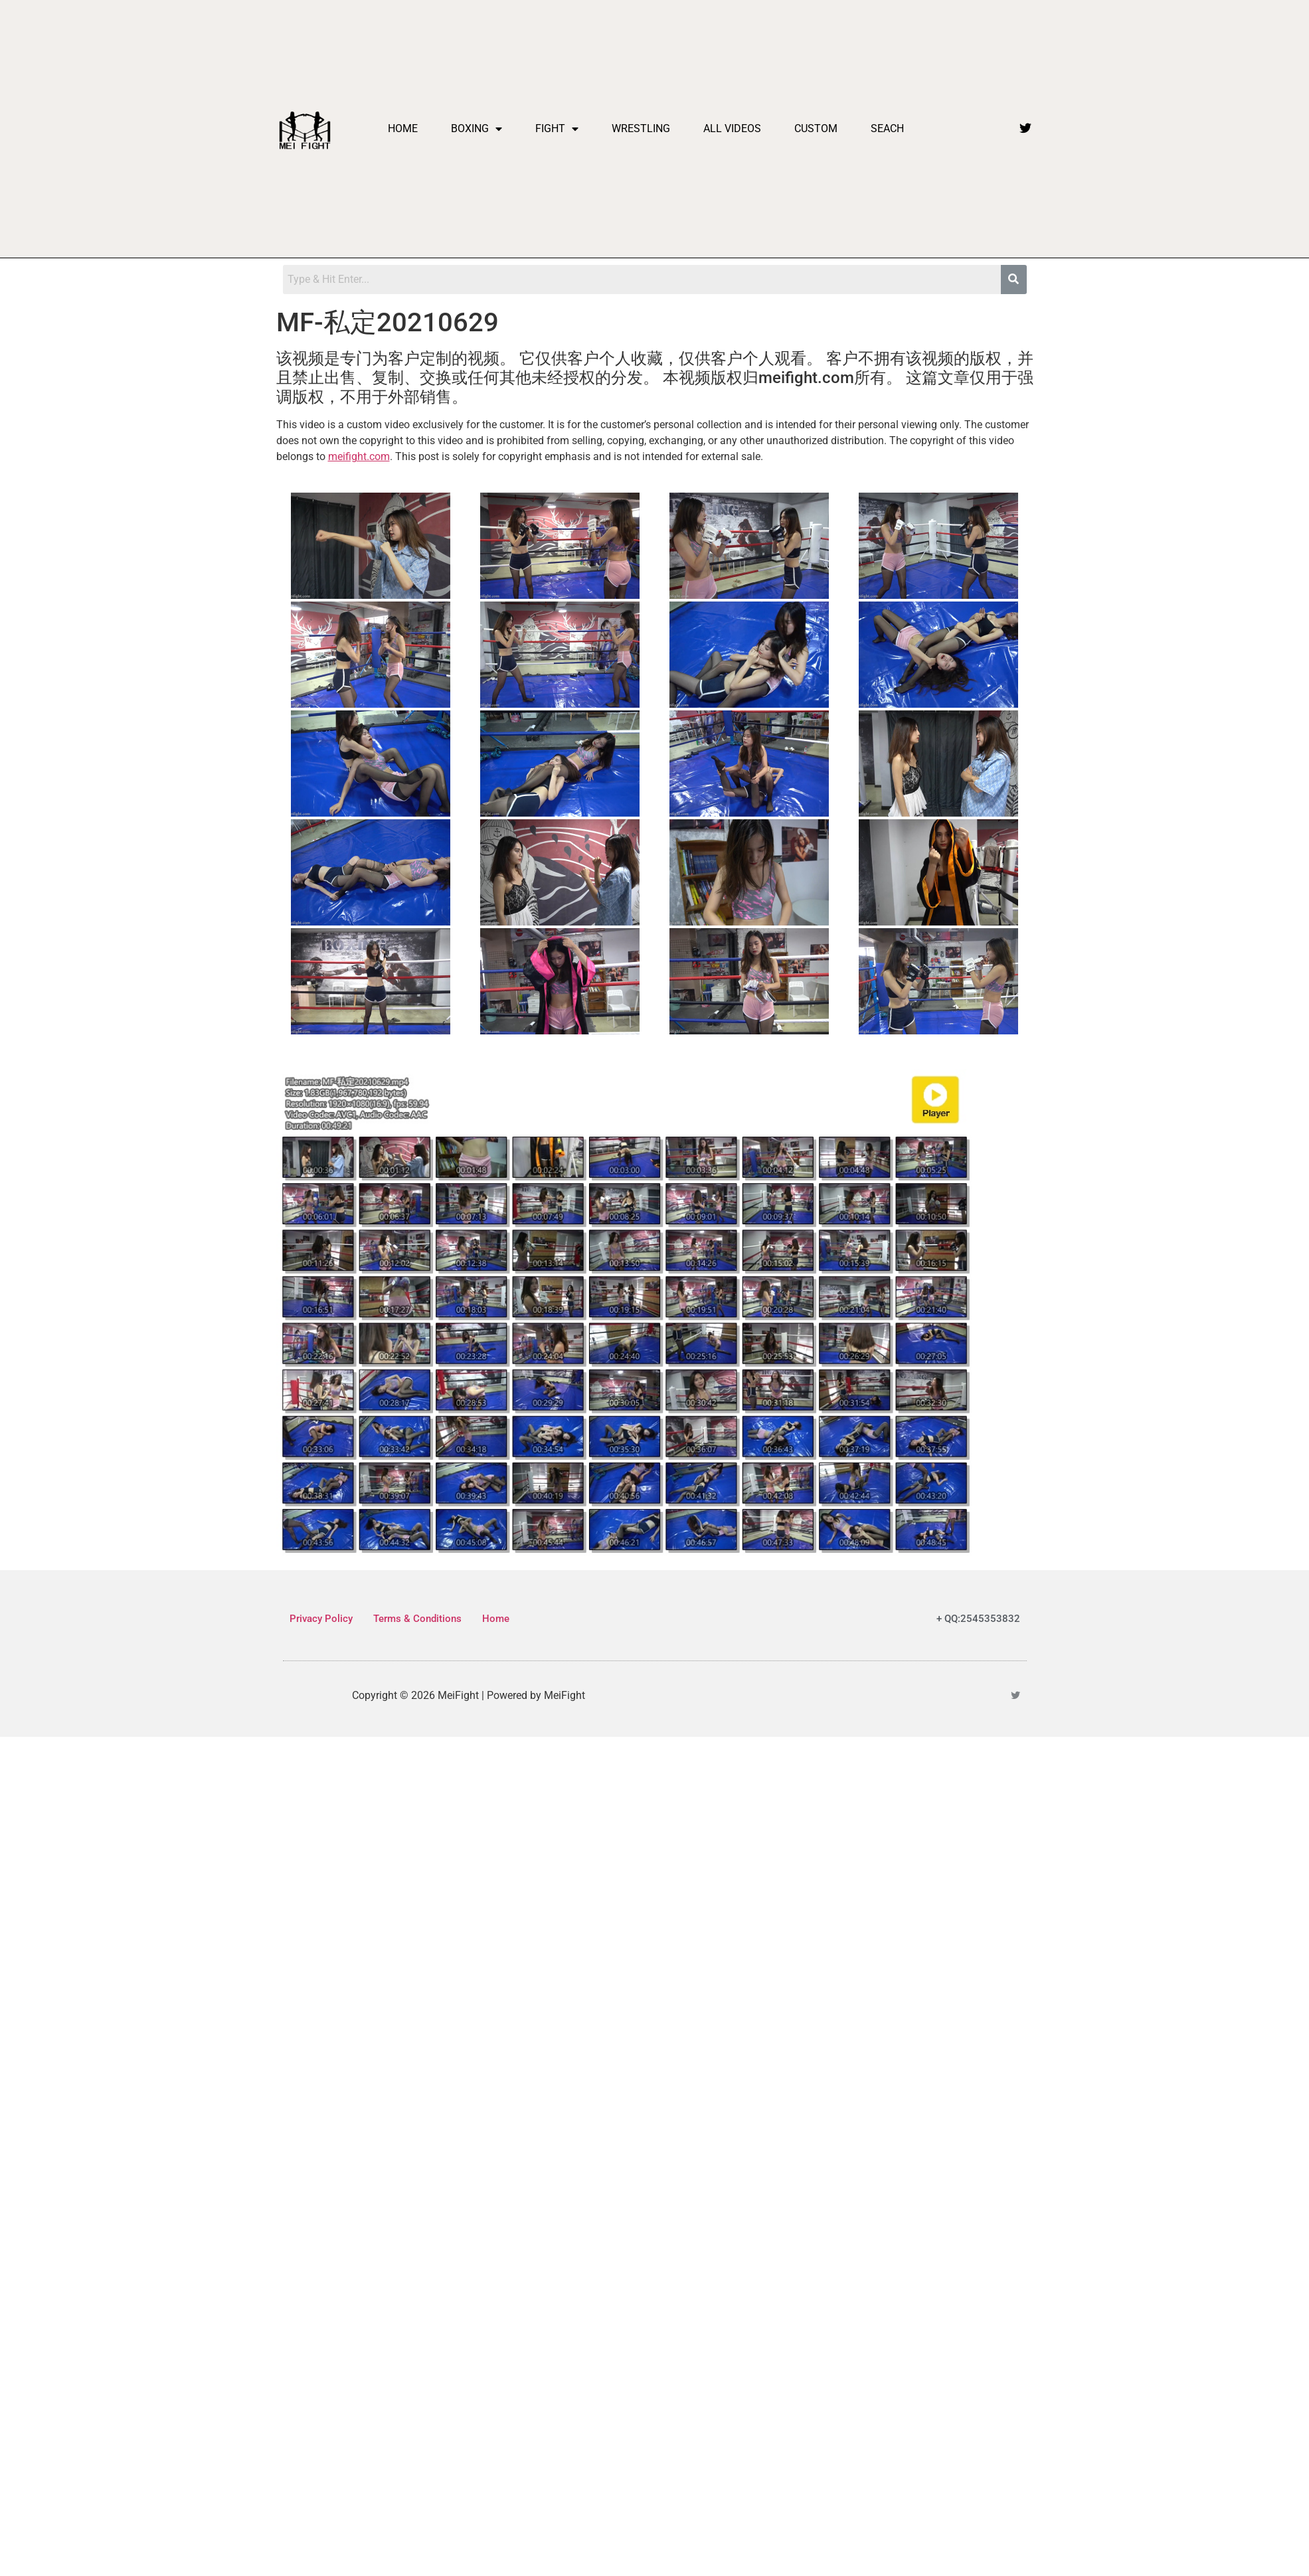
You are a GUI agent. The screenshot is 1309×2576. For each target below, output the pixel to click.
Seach (887, 128)
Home (403, 128)
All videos (732, 128)
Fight (556, 128)
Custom (815, 128)
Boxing (476, 128)
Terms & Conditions (417, 1619)
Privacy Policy (321, 1619)
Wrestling (641, 128)
